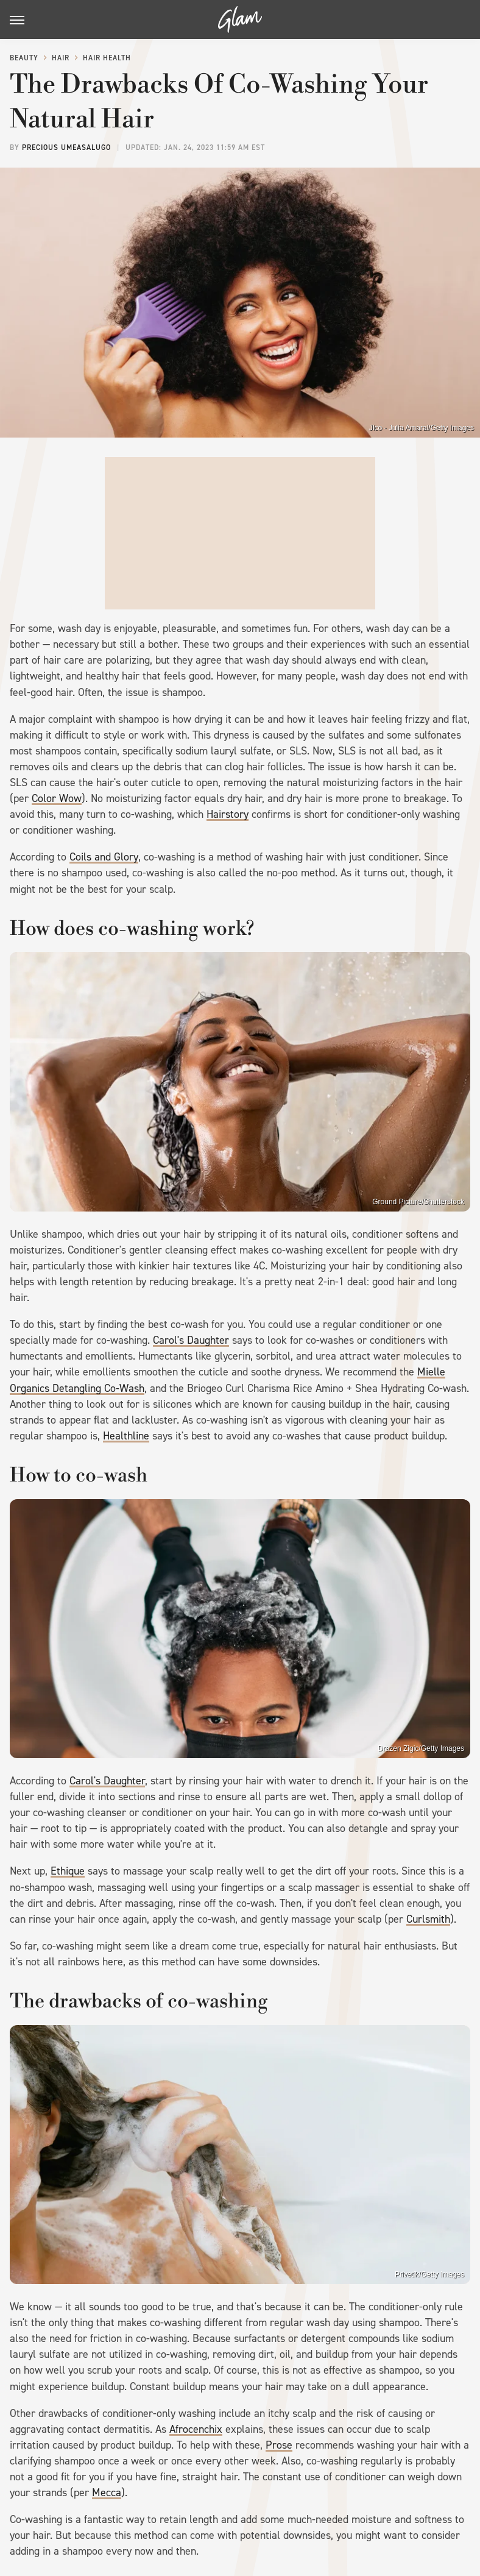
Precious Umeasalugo (66, 147)
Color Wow (57, 798)
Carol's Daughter (191, 1340)
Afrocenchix (195, 2429)
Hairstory (227, 814)
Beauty (24, 58)
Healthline (126, 1435)
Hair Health (107, 58)
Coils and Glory (103, 857)
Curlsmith (428, 1919)
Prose (279, 2445)
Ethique (68, 1871)
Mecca (106, 2492)
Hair (60, 58)
